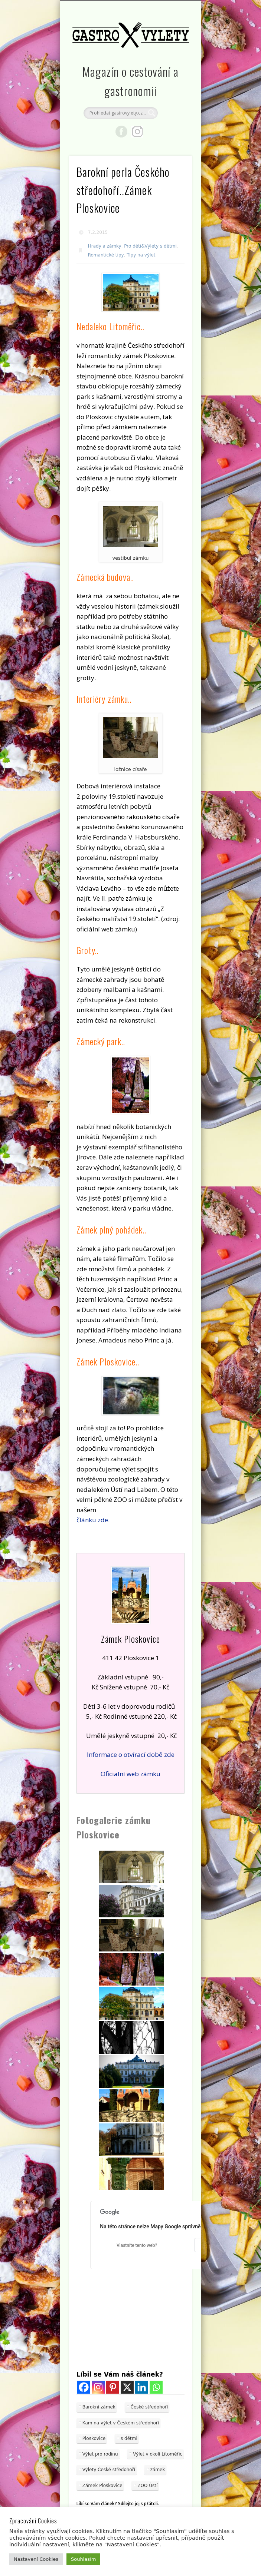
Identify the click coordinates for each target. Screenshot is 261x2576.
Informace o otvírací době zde (130, 1754)
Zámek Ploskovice (102, 2485)
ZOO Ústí (147, 2485)
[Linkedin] (141, 2387)
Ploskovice (93, 2438)
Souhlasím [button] (83, 2559)
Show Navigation (173, 66)
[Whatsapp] (156, 2387)
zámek (157, 2469)
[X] (127, 2387)
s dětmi (129, 2438)
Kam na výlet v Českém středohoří (120, 2423)
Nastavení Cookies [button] (36, 2559)
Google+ (137, 132)
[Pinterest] (112, 2387)
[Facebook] (83, 2387)
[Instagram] (98, 2387)
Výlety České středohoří (108, 2469)
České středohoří (149, 2407)
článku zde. (93, 1520)
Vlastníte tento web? (137, 2245)
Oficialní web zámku (130, 1773)
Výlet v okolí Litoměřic (157, 2454)
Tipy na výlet (141, 255)
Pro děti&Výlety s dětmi (150, 246)
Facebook (121, 132)
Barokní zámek (98, 2407)
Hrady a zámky (104, 246)
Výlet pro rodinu (100, 2454)
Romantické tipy (106, 255)
